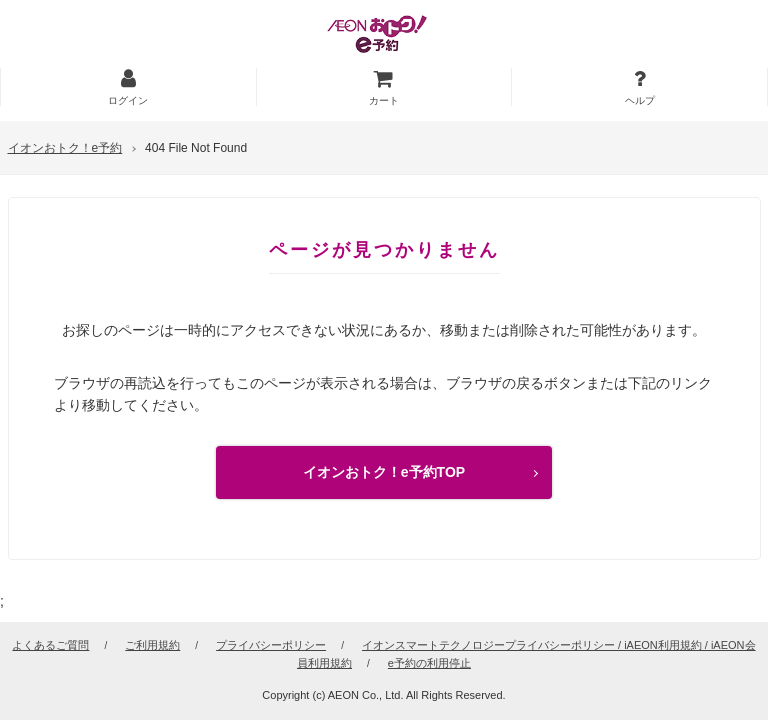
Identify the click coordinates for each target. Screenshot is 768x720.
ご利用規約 (152, 645)
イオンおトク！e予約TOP (384, 472)
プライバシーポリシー (271, 645)
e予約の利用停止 (429, 663)
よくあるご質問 (50, 645)
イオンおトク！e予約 (65, 148)
